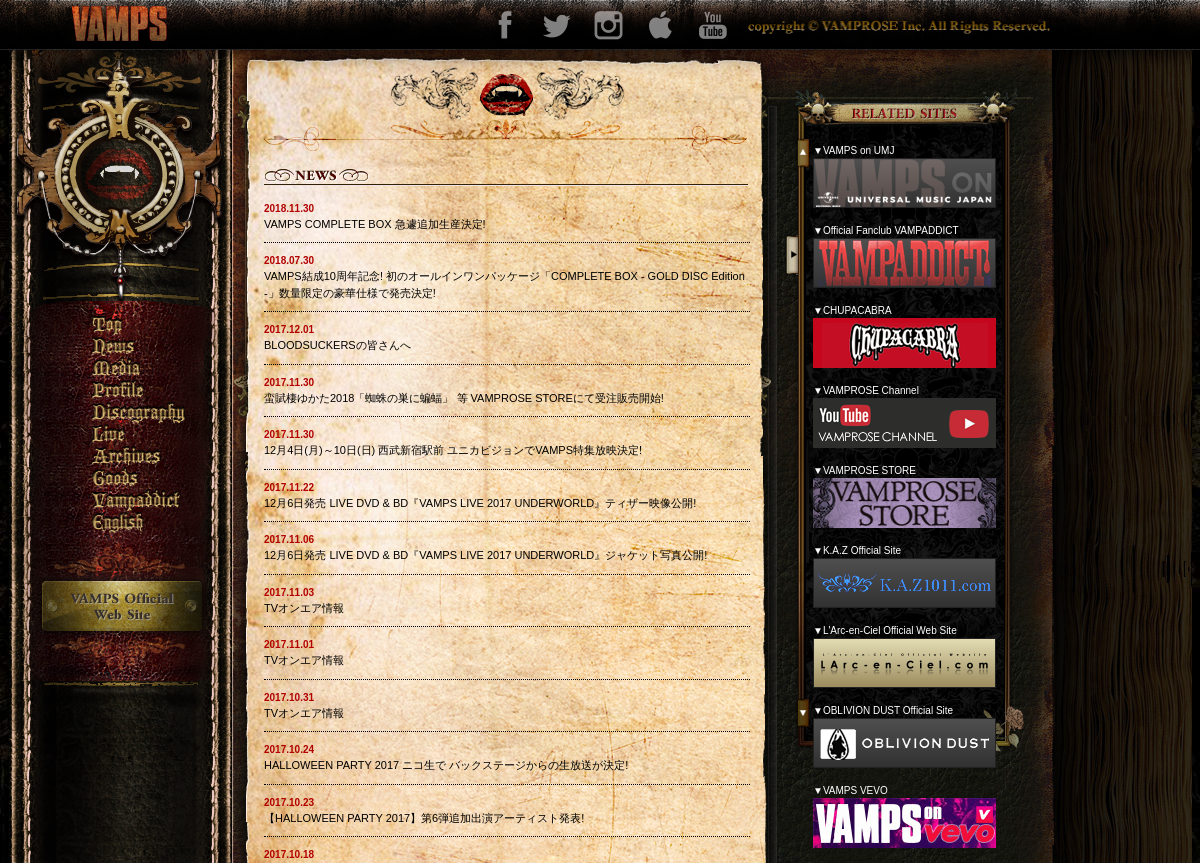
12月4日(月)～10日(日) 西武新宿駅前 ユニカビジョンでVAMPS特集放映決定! (453, 450)
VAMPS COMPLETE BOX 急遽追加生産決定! (375, 224)
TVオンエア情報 (304, 608)
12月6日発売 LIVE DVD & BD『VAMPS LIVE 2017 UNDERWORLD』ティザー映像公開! (480, 503)
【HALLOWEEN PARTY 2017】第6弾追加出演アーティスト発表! (424, 818)
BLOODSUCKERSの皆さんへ (337, 345)
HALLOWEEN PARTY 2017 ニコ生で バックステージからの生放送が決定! (446, 765)
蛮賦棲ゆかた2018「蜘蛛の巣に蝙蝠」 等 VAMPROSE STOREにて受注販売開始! (464, 398)
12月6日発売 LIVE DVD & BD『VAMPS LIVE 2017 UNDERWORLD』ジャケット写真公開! (485, 555)
